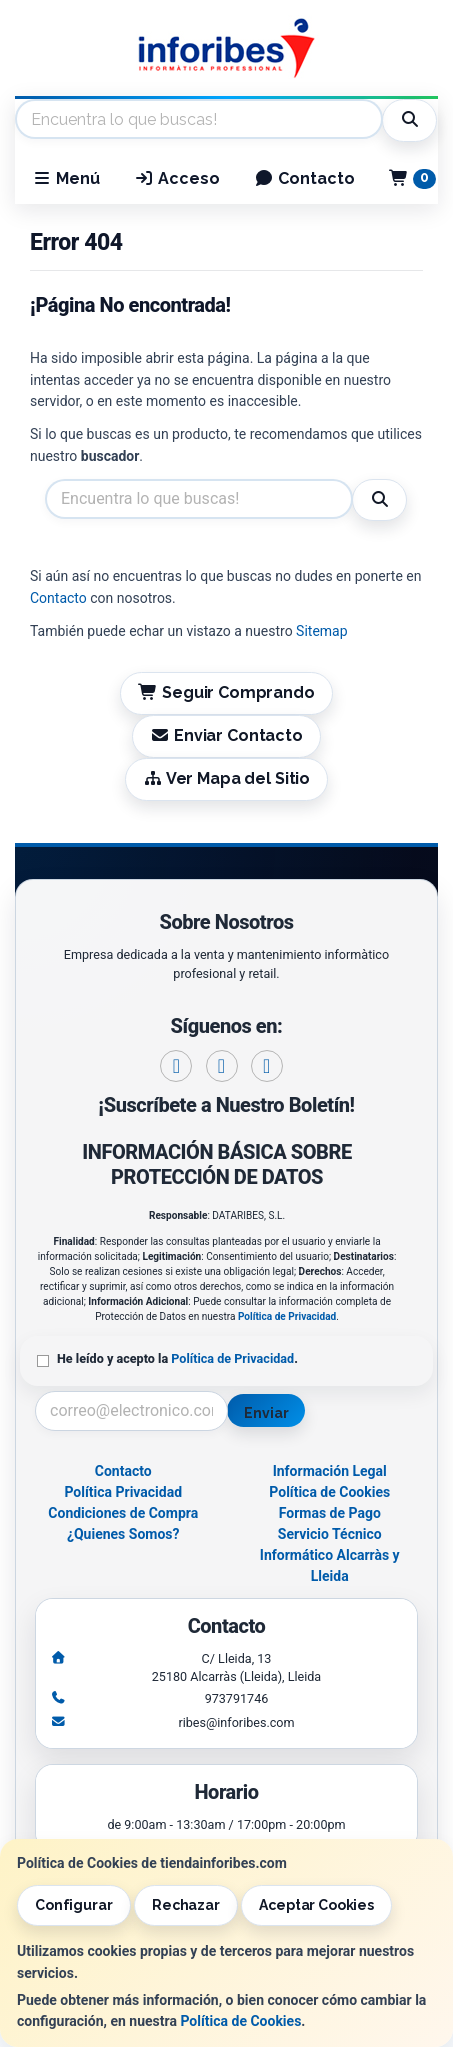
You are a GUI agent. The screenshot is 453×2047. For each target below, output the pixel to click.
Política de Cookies (240, 2021)
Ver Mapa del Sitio (226, 778)
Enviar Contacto (226, 735)
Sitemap (321, 631)
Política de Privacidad (287, 1316)
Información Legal (330, 1471)
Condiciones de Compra (123, 1513)
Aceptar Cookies (316, 1905)
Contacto (304, 178)
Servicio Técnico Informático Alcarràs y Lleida (330, 1555)
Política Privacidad (123, 1492)
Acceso (177, 178)
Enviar (266, 1413)
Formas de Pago (330, 1513)
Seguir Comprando (226, 692)
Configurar (74, 1905)
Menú (66, 178)
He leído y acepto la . (177, 1358)
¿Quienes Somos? (123, 1534)
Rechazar (186, 1905)
